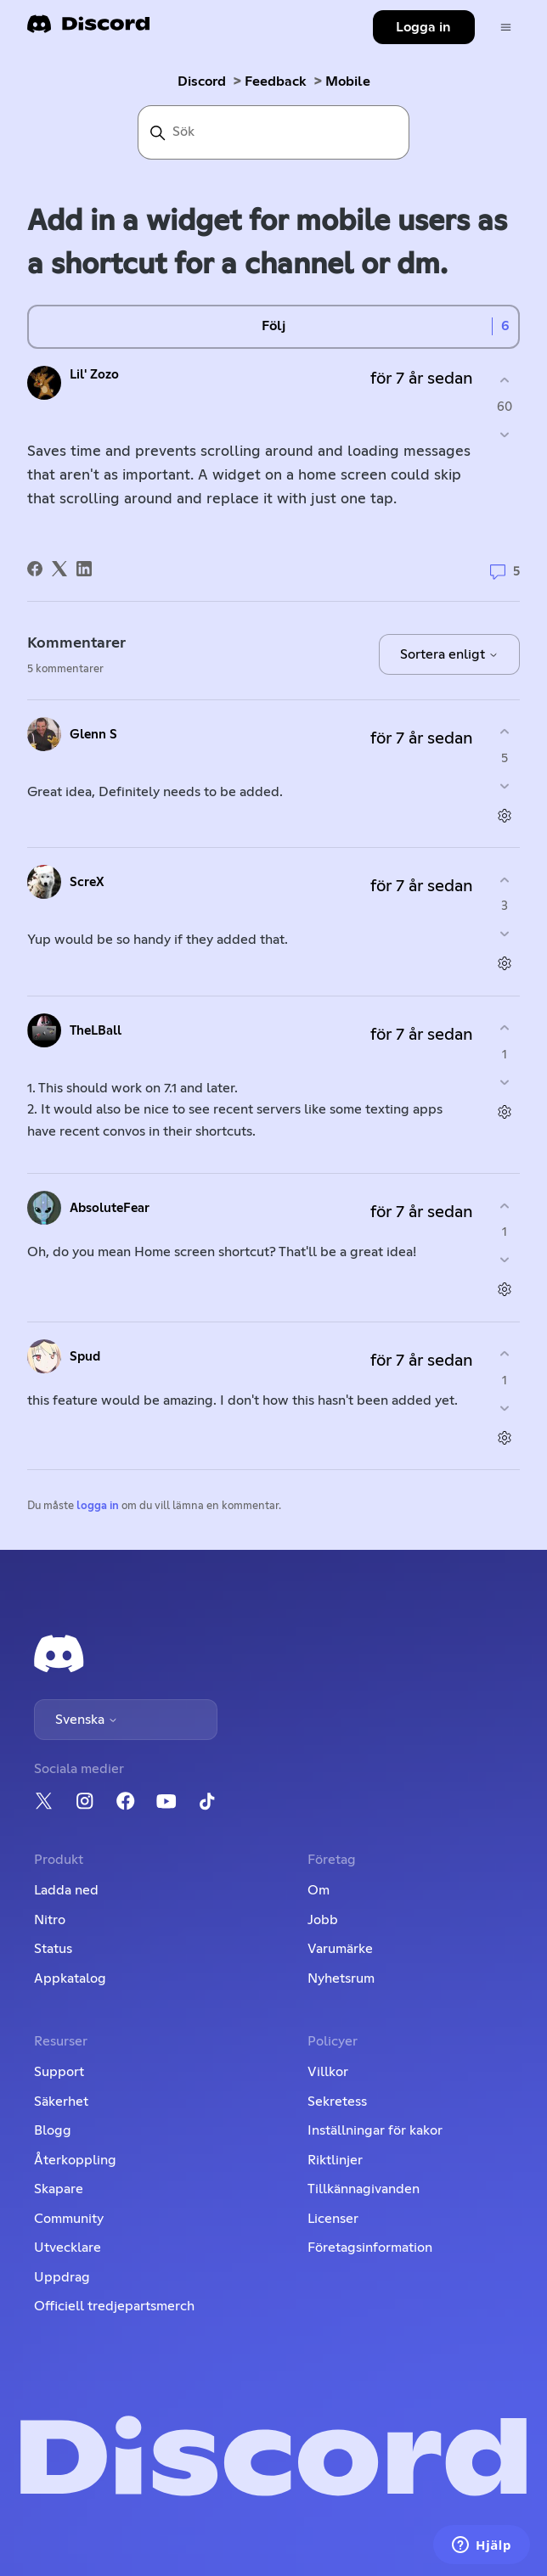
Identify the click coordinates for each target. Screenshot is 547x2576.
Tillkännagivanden (363, 2189)
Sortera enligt (449, 654)
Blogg (52, 2130)
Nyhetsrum (341, 1978)
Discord (202, 81)
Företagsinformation (369, 2247)
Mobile (347, 81)
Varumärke (340, 1949)
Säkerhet (61, 2101)
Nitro (49, 1920)
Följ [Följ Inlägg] (273, 326)
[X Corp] (59, 568)
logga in (97, 1506)
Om (318, 1890)
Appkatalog (70, 1978)
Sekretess (337, 2101)
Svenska (86, 1719)
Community (69, 2218)
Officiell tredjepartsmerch (114, 2306)
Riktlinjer (335, 2160)
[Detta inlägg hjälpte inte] (505, 434)
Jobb (322, 1920)
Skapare (58, 2189)
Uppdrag (62, 2277)
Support (59, 2072)
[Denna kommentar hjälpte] (505, 732)
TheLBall (95, 1030)
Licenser (332, 2218)
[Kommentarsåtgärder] (505, 815)
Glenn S (93, 734)
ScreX (87, 882)
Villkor (327, 2072)
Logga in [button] (423, 27)
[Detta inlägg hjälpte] (505, 381)
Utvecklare (67, 2247)
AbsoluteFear (109, 1208)
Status (53, 1949)
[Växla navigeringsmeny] (505, 27)
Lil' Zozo (94, 374)
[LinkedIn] (84, 568)
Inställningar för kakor (375, 2130)
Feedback (276, 81)
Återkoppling (75, 2160)
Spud (85, 1356)
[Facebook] (34, 568)
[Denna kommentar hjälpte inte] (505, 785)
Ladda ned (66, 1890)
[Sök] (273, 132)
